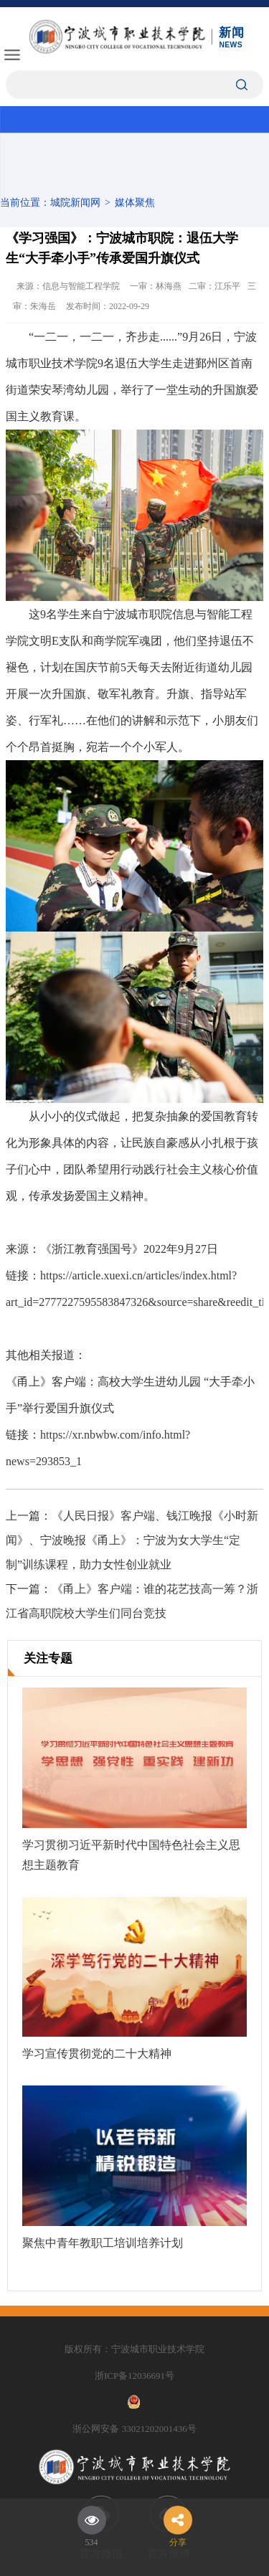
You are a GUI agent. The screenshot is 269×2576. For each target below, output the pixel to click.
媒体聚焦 (135, 202)
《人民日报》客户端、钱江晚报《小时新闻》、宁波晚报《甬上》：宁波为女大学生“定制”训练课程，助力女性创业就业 (132, 1540)
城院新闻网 (75, 202)
